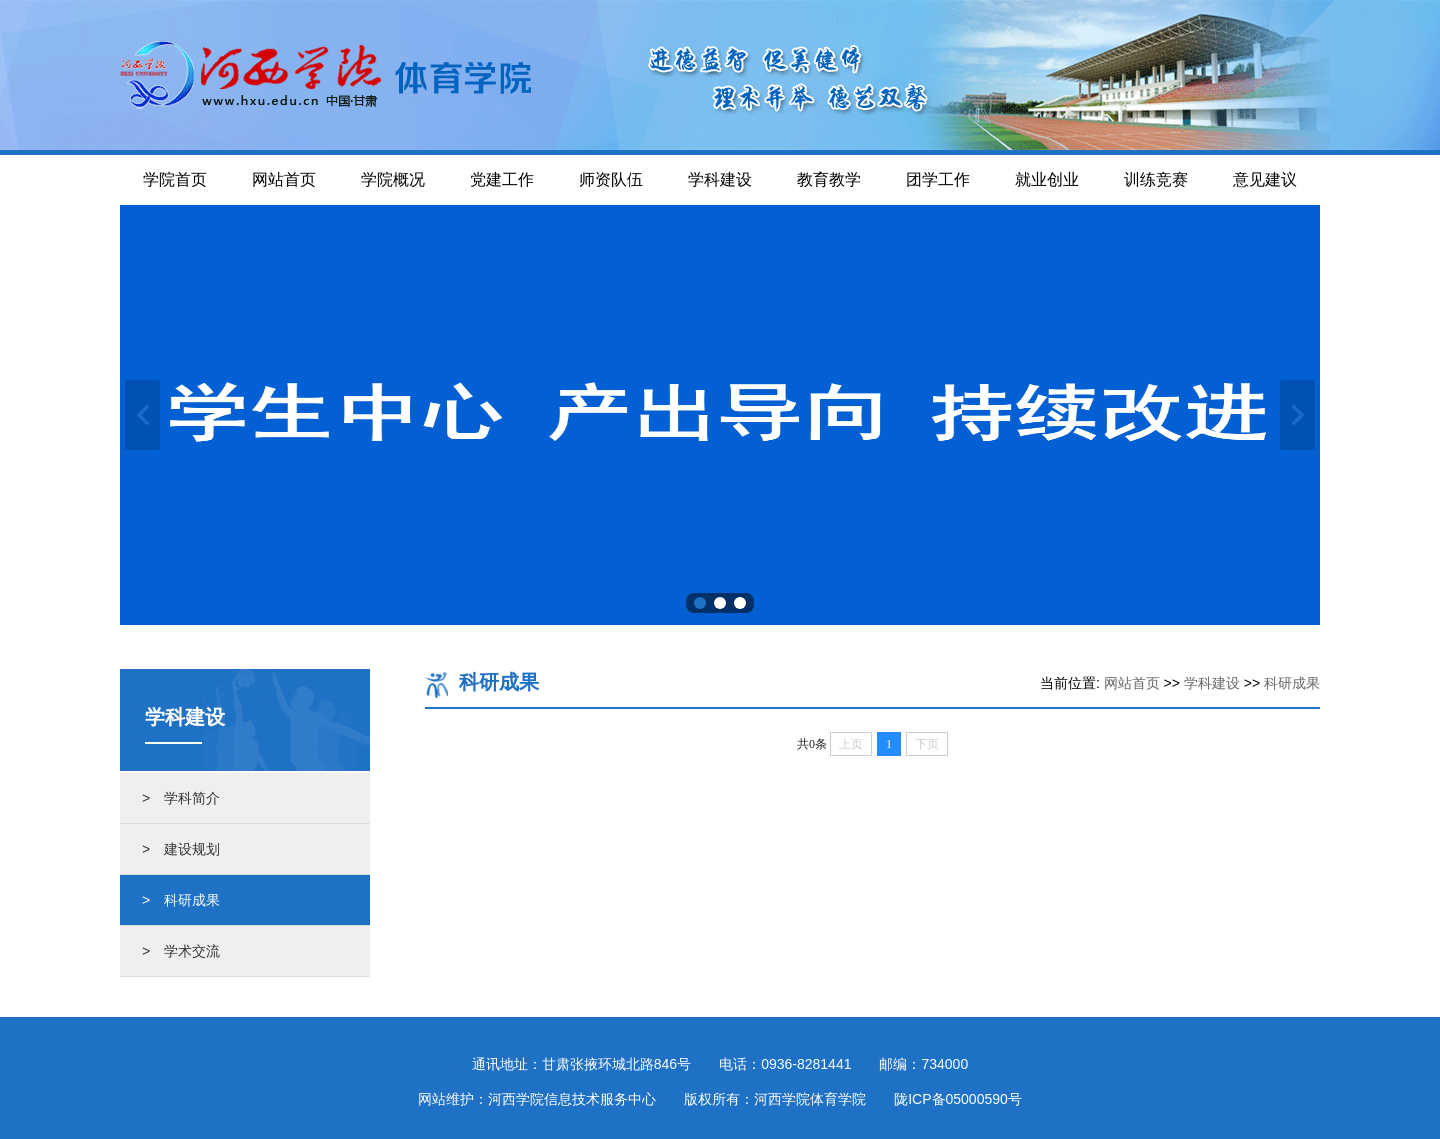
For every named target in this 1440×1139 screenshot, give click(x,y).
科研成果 (1292, 683)
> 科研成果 (181, 900)
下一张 (1297, 415)
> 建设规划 (181, 849)
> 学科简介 (181, 798)
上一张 (142, 415)
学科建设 (1212, 683)
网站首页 (1132, 683)
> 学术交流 (181, 951)
